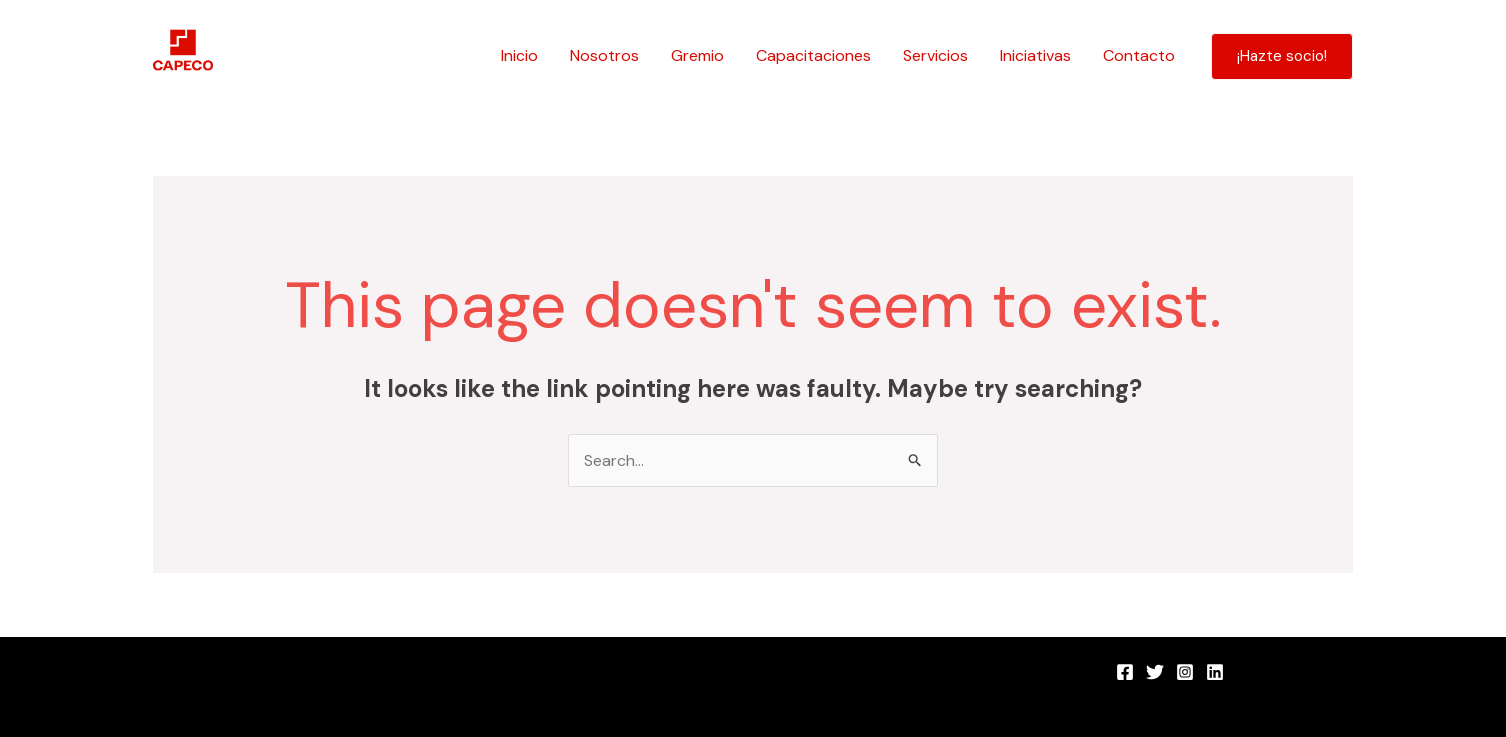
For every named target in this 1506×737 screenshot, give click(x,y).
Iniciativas (1035, 55)
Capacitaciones (813, 55)
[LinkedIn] (1215, 672)
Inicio (519, 55)
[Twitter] (1155, 672)
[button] (1282, 56)
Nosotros (604, 55)
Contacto (1139, 55)
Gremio (697, 55)
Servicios (935, 55)
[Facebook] (1125, 672)
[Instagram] (1185, 672)
